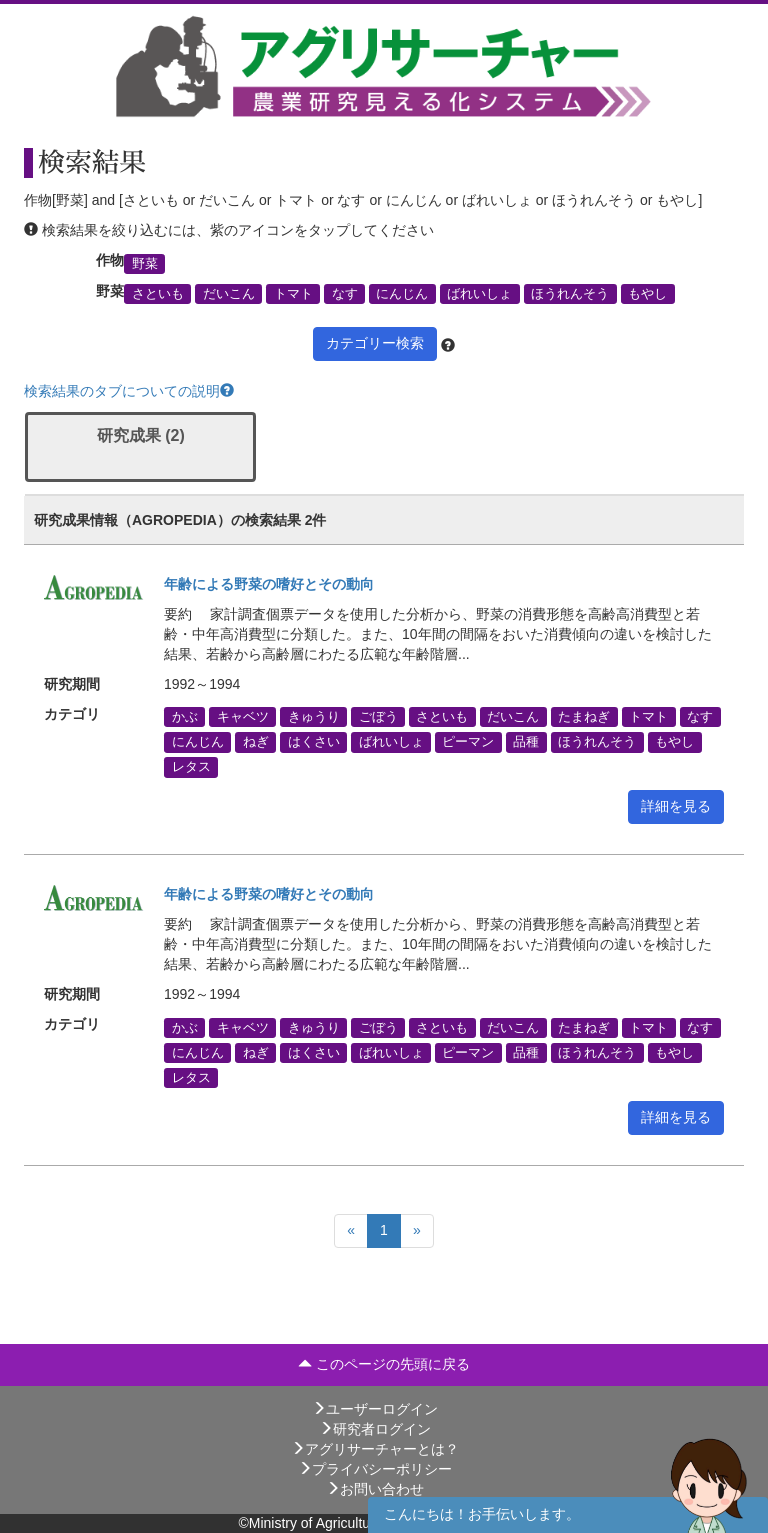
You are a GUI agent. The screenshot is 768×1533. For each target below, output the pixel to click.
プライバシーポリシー (375, 1469)
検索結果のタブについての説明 (129, 391)
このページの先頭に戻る (384, 1364)
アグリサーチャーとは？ (375, 1449)
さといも (158, 294)
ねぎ (256, 742)
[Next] (417, 1231)
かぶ (185, 717)
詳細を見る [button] (676, 806)
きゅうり (314, 717)
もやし (647, 294)
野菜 (145, 263)
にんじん (402, 294)
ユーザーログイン (375, 1409)
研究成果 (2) (141, 435)
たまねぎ (584, 717)
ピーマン (468, 742)
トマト (293, 294)
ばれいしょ (479, 294)
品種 (526, 742)
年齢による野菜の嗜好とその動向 (269, 584)
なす (345, 294)
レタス (191, 767)
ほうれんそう (570, 294)
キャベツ (243, 717)
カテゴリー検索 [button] (375, 343)
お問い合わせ (375, 1489)
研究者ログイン (375, 1429)
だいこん (229, 294)
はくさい (314, 742)
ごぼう (378, 717)
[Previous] (351, 1231)
